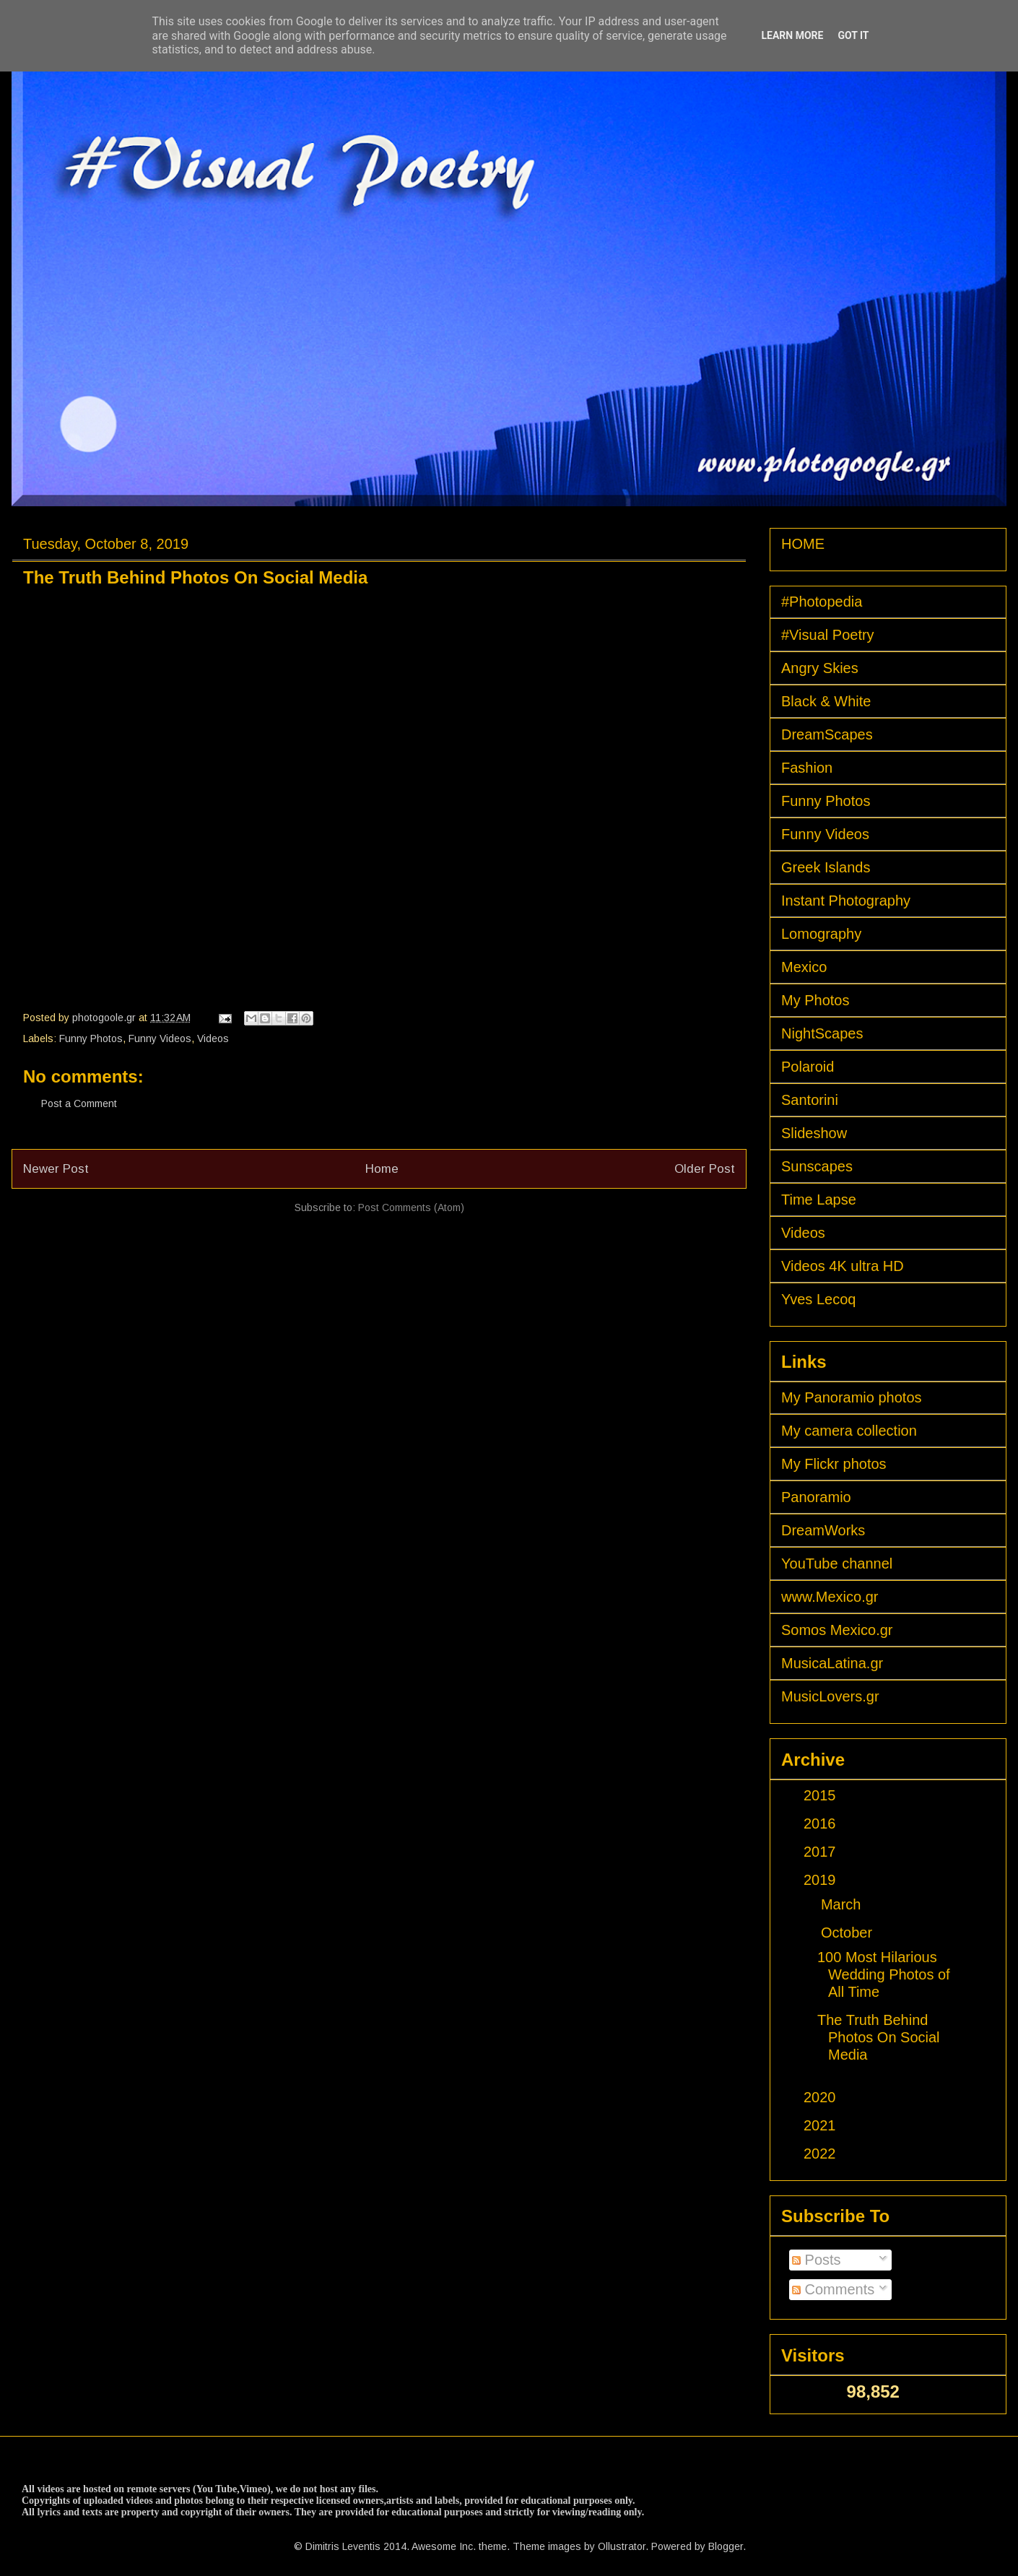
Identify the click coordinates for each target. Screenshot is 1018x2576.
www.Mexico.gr (829, 1597)
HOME (803, 544)
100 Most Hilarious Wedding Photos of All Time (883, 1974)
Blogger (725, 2546)
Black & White (826, 701)
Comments (833, 2289)
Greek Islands (825, 867)
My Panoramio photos (851, 1397)
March (843, 1904)
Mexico (804, 967)
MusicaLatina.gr (832, 1663)
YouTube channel (836, 1563)
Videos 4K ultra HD (842, 1266)
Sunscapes (817, 1166)
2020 (822, 2097)
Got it (853, 35)
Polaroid (807, 1067)
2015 (822, 1795)
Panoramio (816, 1497)
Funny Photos (91, 1038)
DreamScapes (827, 734)
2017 (822, 1852)
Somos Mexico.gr (837, 1630)
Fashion (806, 768)
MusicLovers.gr (830, 1696)
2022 (822, 2153)
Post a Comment (79, 1103)
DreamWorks (823, 1530)
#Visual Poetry (827, 635)
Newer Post (56, 1169)
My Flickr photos (834, 1464)
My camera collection (849, 1431)
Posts (816, 2260)
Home (382, 1169)
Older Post (704, 1169)
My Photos (815, 1000)
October (848, 1932)
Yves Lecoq (818, 1299)
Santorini (809, 1100)
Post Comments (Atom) (411, 1207)
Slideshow (814, 1133)
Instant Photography (845, 900)
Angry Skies (819, 668)
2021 (822, 2125)
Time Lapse (818, 1199)
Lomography (821, 934)
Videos (213, 1038)
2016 (822, 1823)
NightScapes (822, 1033)
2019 (822, 1880)
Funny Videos (160, 1038)
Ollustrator (621, 2546)
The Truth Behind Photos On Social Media (878, 2037)
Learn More (792, 35)
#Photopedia (821, 602)
